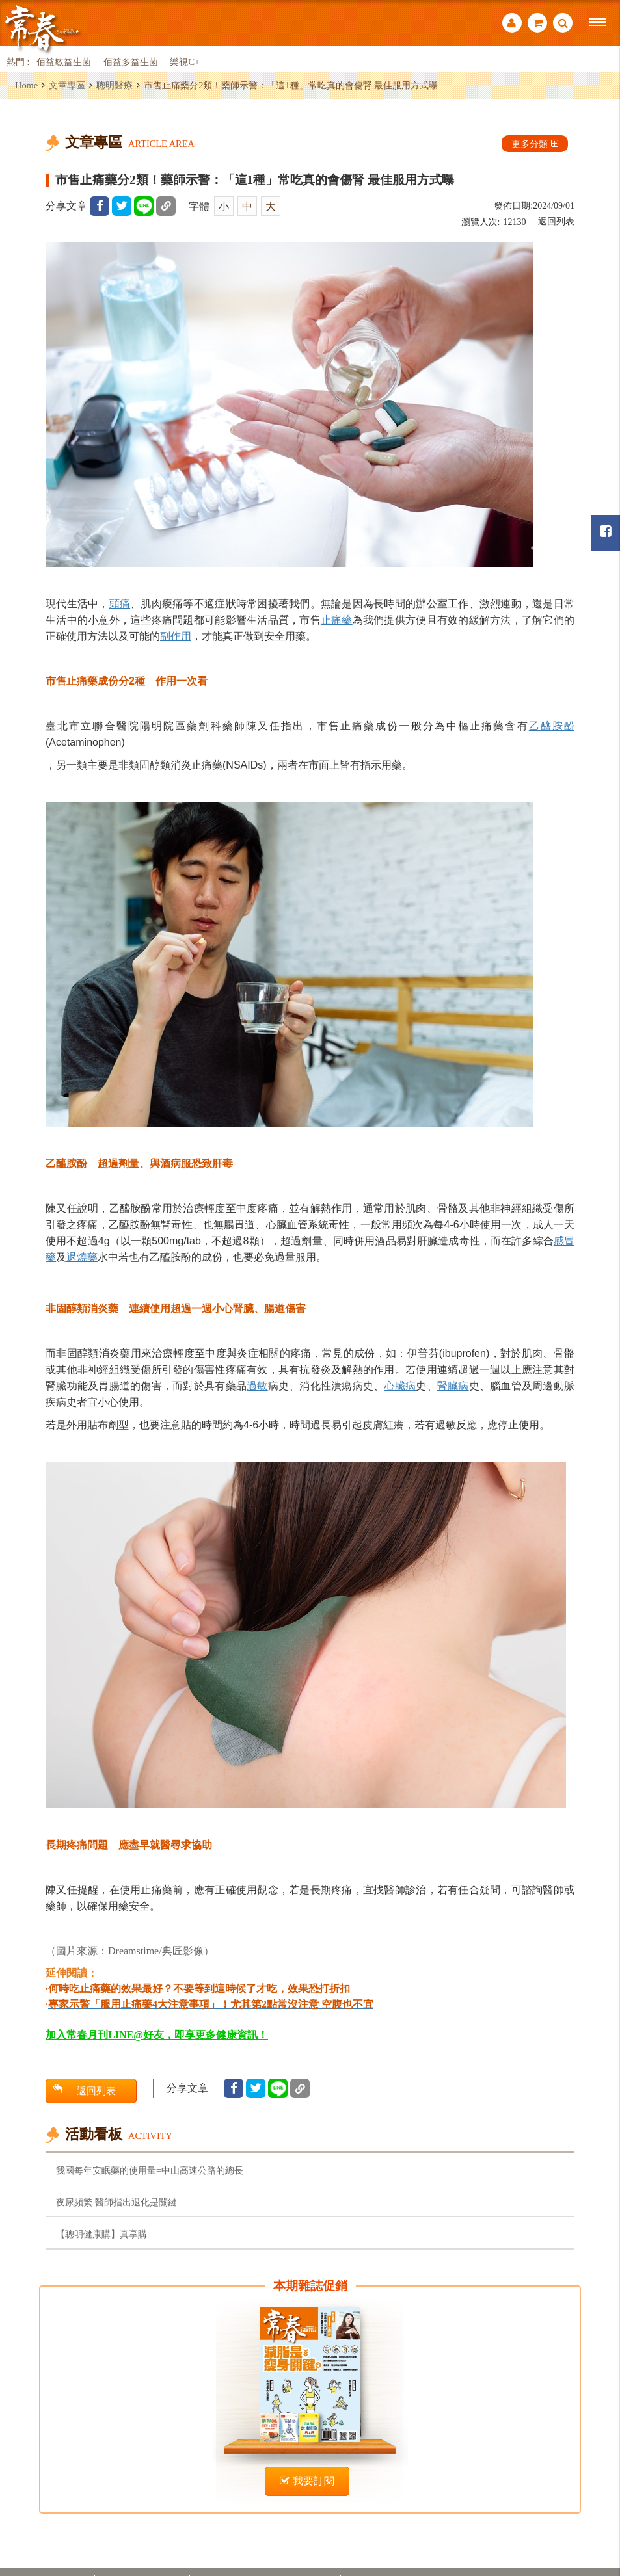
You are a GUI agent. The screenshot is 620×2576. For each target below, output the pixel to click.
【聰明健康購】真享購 (101, 2234)
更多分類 (534, 143)
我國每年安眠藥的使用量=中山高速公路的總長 (149, 2170)
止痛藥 (337, 619)
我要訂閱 (307, 2480)
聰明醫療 (114, 85)
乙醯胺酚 (551, 725)
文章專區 (67, 85)
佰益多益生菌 (130, 62)
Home (26, 85)
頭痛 (120, 603)
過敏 (257, 1385)
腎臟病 (453, 1385)
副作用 (175, 636)
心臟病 (400, 1385)
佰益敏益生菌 (63, 62)
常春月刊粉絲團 (606, 531)
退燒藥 (82, 1257)
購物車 (537, 23)
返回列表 (556, 221)
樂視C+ (185, 62)
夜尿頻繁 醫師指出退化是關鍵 (116, 2202)
